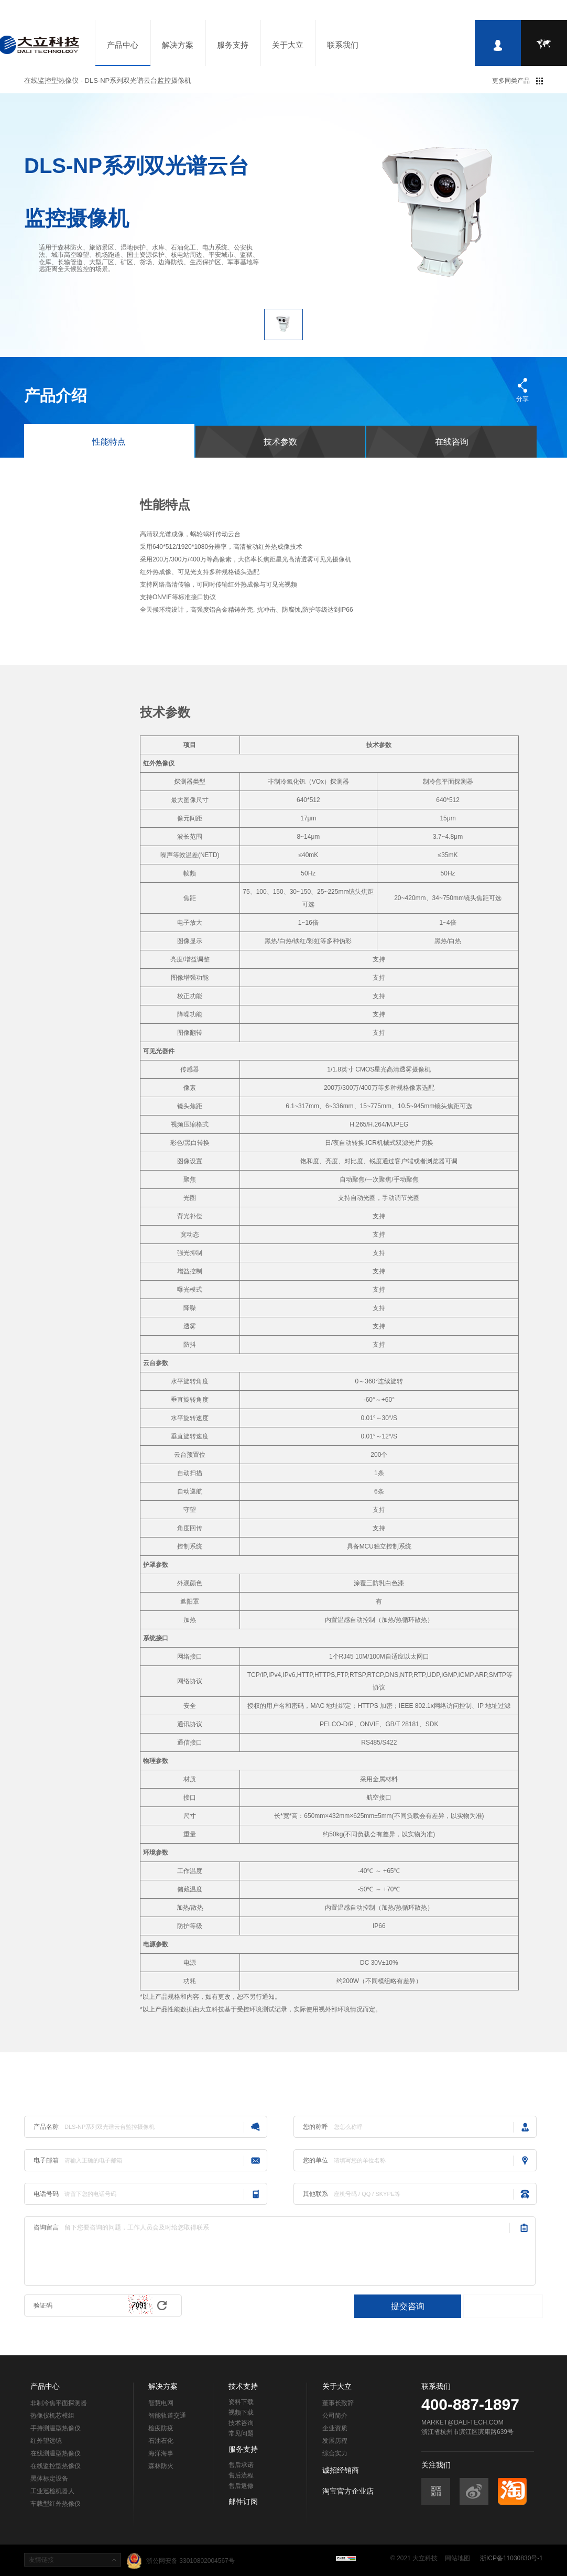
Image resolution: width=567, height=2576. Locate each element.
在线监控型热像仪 (55, 2466)
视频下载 (241, 2412)
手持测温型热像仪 (55, 2428)
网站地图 (457, 2558)
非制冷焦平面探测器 (58, 2403)
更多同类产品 (511, 80)
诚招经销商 (340, 2470)
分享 (522, 399)
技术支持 (243, 2386)
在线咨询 (451, 441)
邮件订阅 (243, 2501)
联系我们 (342, 44)
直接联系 (503, 2306)
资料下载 (241, 2402)
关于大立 (287, 44)
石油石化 (160, 2440)
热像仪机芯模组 (52, 2415)
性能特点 (109, 441)
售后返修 (241, 2486)
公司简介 (334, 2415)
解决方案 (177, 44)
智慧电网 (160, 2403)
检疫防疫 (160, 2428)
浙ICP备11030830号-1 (511, 2558)
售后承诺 (241, 2465)
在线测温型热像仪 (55, 2453)
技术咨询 (241, 2423)
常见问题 (241, 2433)
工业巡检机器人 (52, 2491)
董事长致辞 (338, 2403)
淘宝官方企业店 (348, 2491)
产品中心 (122, 44)
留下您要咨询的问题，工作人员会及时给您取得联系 (286, 2251)
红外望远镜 (46, 2440)
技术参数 (280, 441)
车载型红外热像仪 (55, 2503)
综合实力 (334, 2453)
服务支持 (232, 44)
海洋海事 (160, 2453)
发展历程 (334, 2440)
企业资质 (334, 2428)
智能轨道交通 (167, 2415)
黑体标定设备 (49, 2478)
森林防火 (160, 2466)
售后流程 (241, 2475)
